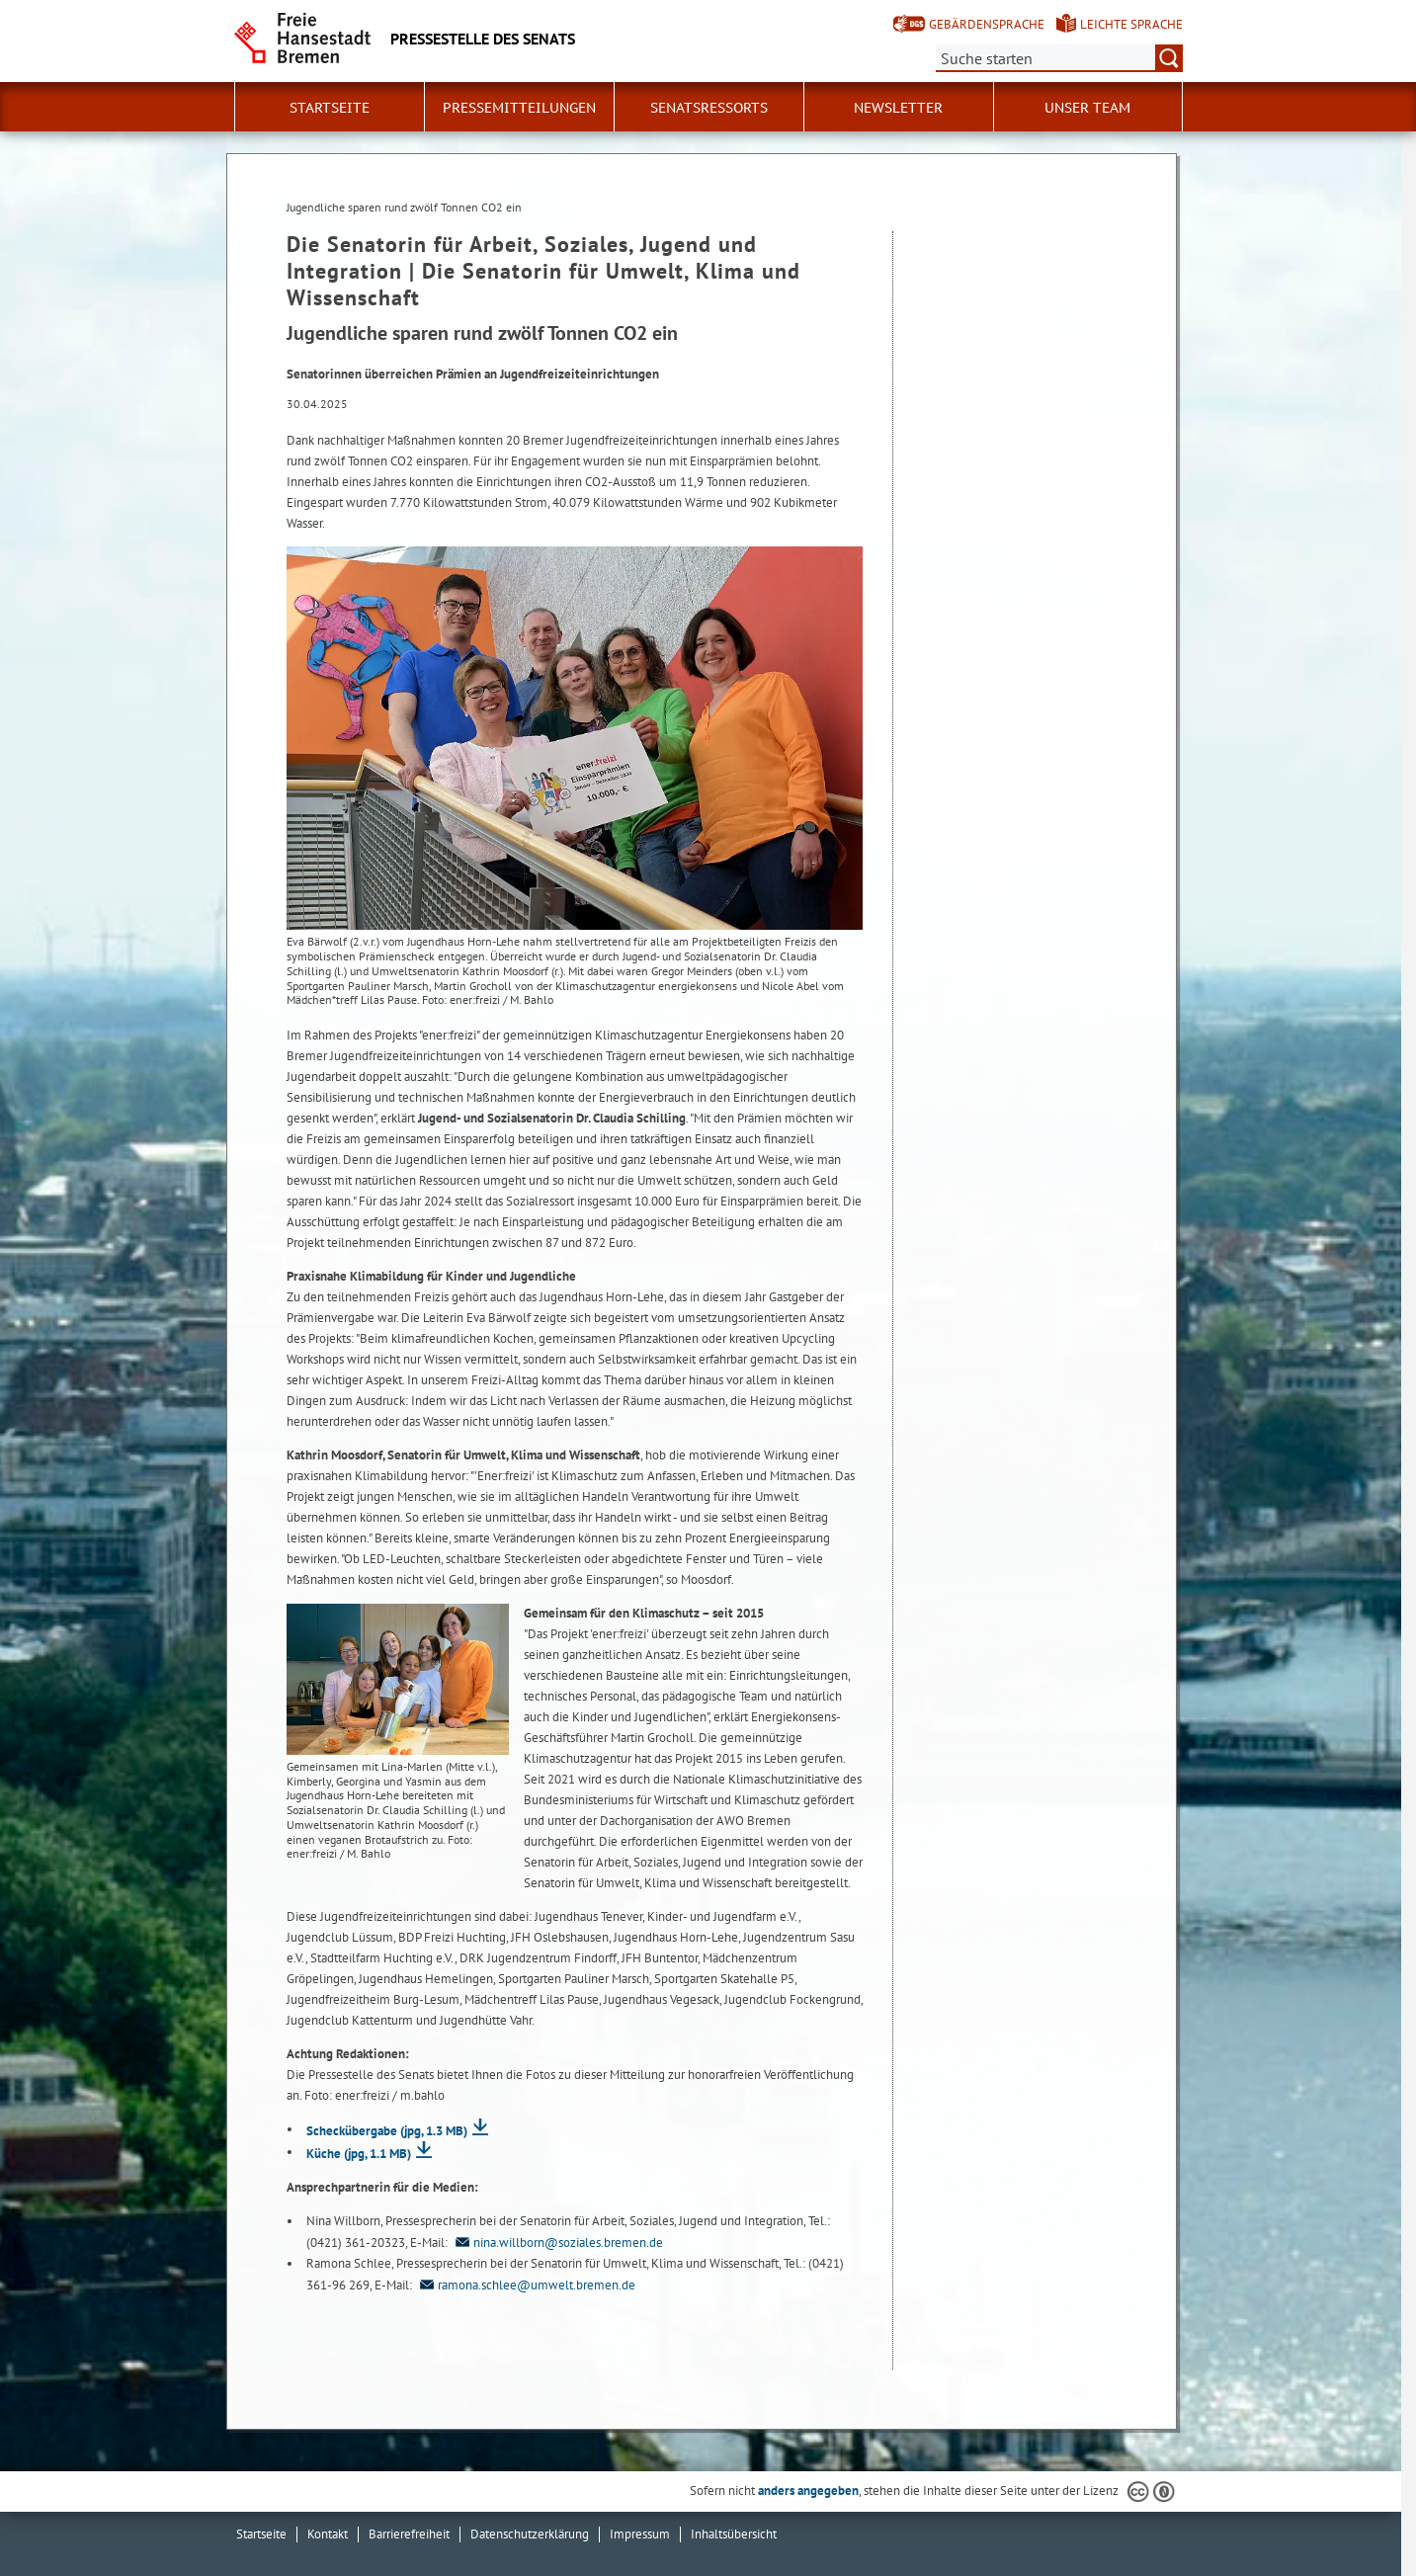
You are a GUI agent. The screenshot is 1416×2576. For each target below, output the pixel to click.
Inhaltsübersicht (734, 2534)
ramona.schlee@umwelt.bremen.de (525, 2285)
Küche (358, 2153)
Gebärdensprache (986, 24)
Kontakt (327, 2534)
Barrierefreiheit (409, 2534)
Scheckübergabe (386, 2130)
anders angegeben (808, 2490)
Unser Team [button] (1087, 108)
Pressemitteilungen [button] (519, 108)
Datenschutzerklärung (529, 2534)
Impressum (640, 2534)
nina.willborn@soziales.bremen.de (557, 2242)
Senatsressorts (709, 108)
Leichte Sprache (1131, 24)
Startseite (330, 108)
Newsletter (898, 108)
